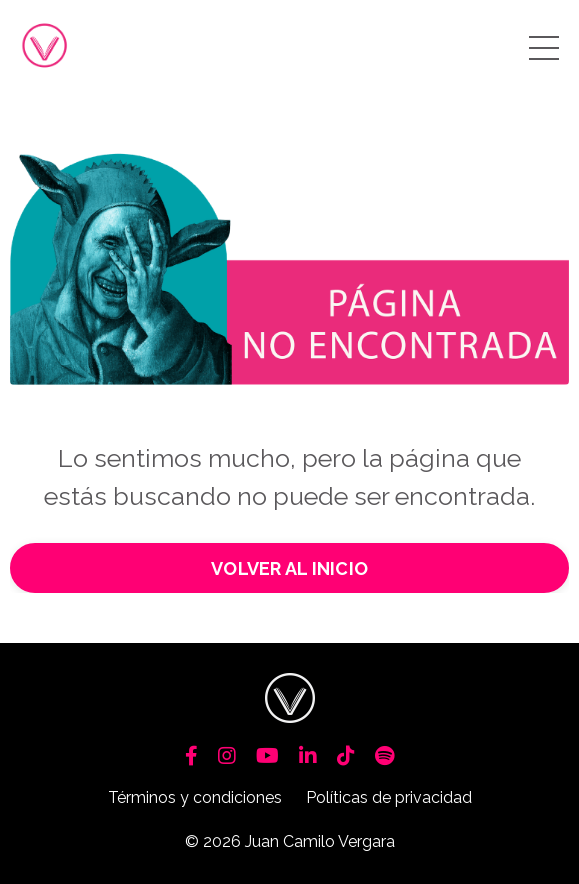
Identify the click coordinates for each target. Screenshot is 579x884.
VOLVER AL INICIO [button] (289, 568)
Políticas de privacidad (389, 797)
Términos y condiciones (195, 797)
